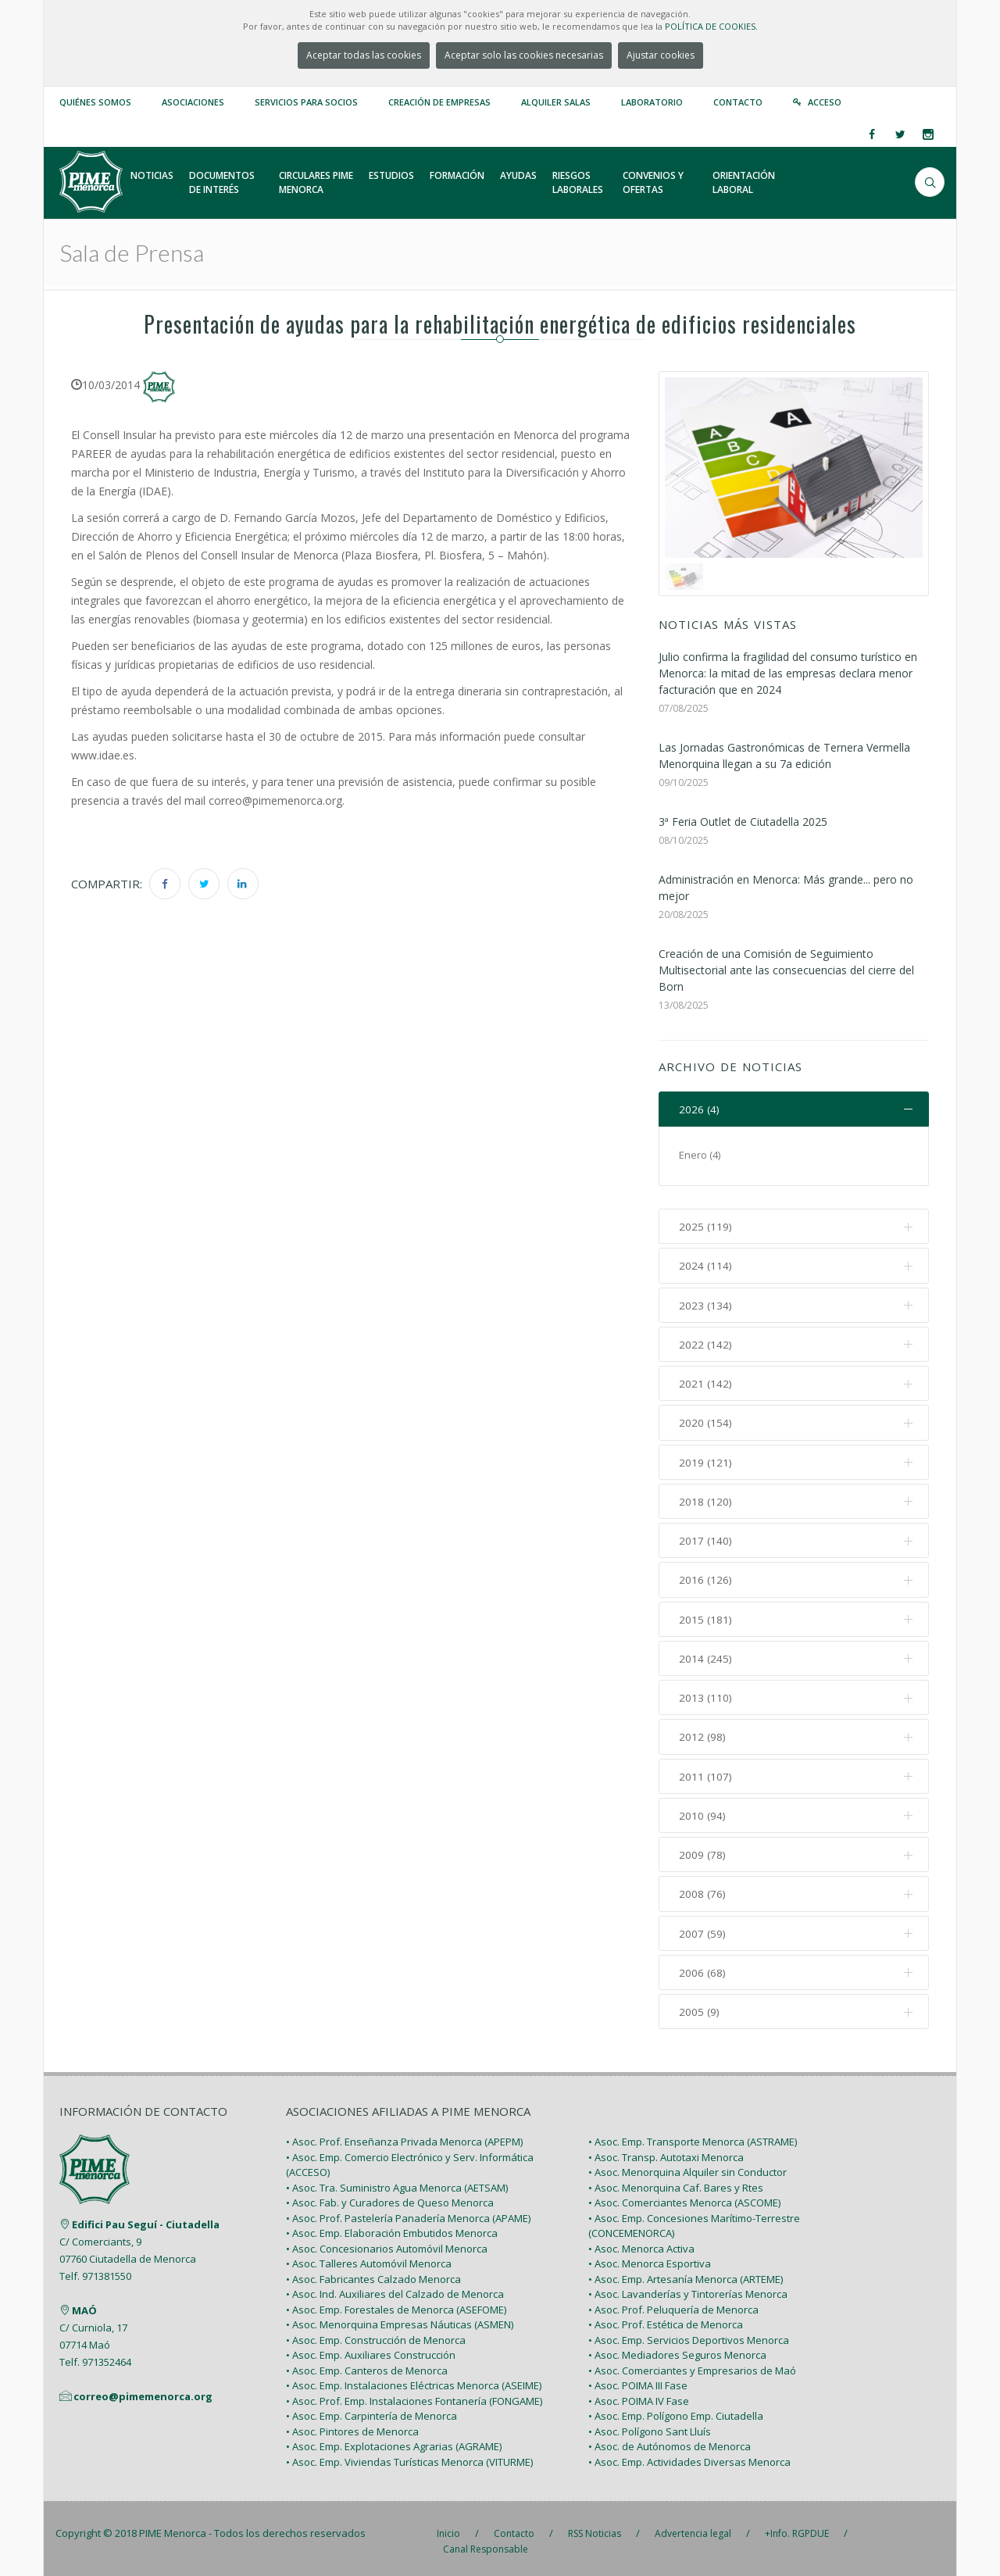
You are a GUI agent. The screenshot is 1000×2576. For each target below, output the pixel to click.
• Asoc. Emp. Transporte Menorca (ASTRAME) (692, 2136)
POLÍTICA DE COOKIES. (711, 26)
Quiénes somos (95, 102)
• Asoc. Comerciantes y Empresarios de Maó (692, 2364)
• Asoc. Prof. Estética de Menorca (665, 2319)
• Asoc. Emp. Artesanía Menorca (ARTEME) (685, 2273)
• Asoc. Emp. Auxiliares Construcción (370, 2349)
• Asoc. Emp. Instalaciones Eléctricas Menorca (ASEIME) (413, 2380)
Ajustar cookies (661, 55)
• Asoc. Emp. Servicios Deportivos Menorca (688, 2334)
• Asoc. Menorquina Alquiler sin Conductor (687, 2167)
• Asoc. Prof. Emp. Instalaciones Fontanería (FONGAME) (414, 2395)
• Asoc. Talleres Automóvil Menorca (369, 2258)
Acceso (824, 102)
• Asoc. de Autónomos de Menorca (669, 2441)
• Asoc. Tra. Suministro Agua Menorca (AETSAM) (397, 2181)
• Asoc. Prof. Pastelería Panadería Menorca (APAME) (408, 2212)
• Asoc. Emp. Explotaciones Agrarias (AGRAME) (394, 2441)
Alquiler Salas (556, 102)
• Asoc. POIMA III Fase (638, 2380)
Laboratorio (652, 102)
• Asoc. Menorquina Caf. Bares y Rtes (675, 2181)
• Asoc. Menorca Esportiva (649, 2258)
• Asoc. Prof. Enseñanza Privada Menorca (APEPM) (404, 2136)
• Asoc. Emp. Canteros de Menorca (367, 2364)
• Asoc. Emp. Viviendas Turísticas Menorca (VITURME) (409, 2456)
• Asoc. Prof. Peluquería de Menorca (673, 2303)
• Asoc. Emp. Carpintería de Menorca (371, 2410)
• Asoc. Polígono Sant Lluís (649, 2425)
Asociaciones (193, 102)
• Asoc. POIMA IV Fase (638, 2395)
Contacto (737, 102)
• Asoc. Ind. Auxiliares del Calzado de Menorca (395, 2288)
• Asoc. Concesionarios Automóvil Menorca (387, 2242)
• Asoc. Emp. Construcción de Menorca (376, 2334)
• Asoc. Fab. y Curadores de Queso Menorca (390, 2197)
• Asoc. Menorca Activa (641, 2242)
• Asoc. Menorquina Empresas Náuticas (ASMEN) (399, 2319)
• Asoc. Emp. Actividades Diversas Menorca (689, 2456)
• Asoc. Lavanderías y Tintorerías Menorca (688, 2288)
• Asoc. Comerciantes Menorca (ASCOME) (684, 2197)
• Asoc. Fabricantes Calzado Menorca (373, 2273)
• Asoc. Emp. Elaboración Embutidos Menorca (392, 2228)
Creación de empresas (439, 102)
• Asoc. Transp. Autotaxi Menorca (666, 2151)
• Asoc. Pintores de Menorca (352, 2425)
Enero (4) (699, 1156)
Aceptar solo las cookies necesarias (524, 55)
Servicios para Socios (306, 102)
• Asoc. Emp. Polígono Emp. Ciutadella (675, 2410)
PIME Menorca (172, 2528)
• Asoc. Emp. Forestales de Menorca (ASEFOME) (396, 2303)
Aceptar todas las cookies (363, 55)
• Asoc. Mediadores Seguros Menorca (677, 2349)
